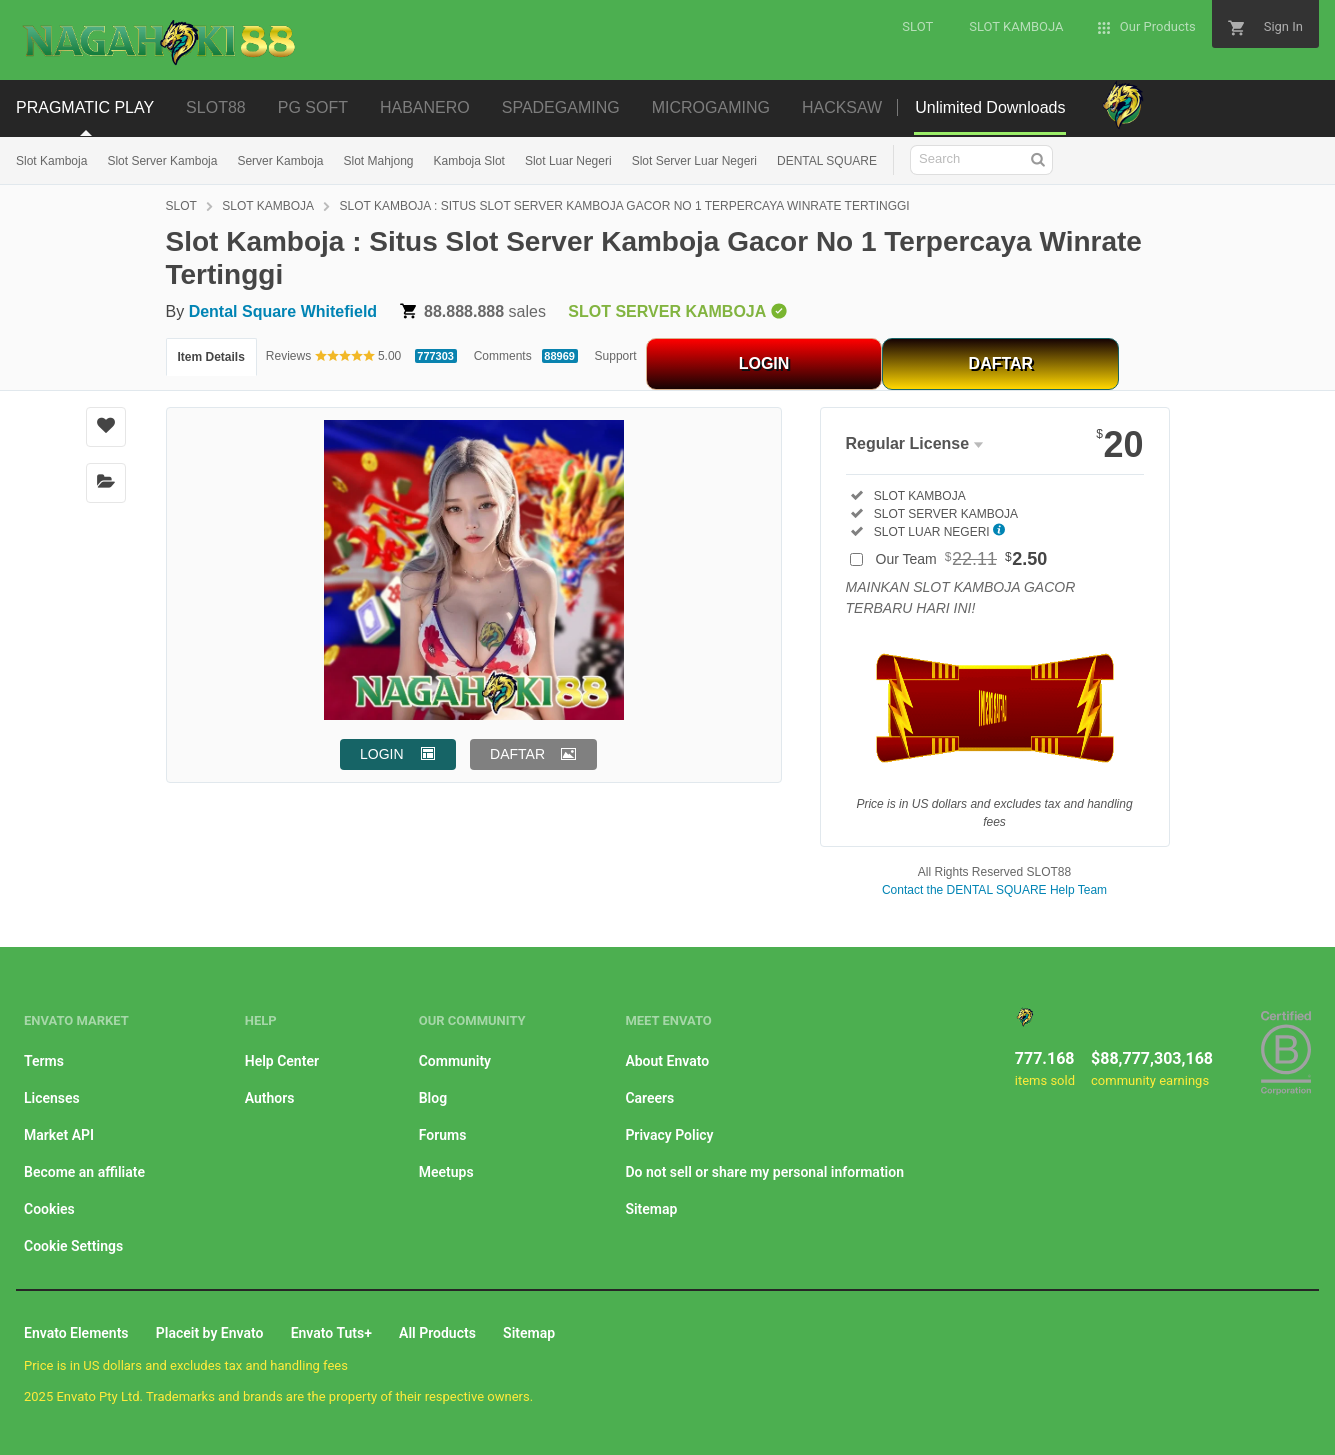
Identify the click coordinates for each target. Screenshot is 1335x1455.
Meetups (446, 1172)
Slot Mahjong (378, 161)
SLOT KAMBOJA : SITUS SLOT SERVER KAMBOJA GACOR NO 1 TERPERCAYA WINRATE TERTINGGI (625, 206)
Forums (443, 1135)
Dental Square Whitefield (283, 311)
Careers (649, 1098)
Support (616, 356)
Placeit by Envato (210, 1333)
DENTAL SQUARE (827, 161)
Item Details (211, 357)
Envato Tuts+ (331, 1333)
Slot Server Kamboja (162, 161)
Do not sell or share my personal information (764, 1172)
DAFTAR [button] (517, 754)
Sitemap (651, 1209)
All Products (437, 1333)
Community (455, 1061)
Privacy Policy (669, 1135)
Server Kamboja (280, 161)
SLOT (181, 206)
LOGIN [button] (382, 754)
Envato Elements (76, 1333)
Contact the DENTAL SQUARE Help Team (994, 890)
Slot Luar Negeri (568, 161)
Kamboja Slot (469, 161)
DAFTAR (1001, 363)
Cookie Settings (73, 1246)
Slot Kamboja (51, 161)
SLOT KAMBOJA (268, 206)
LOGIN (764, 363)
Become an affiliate (84, 1172)
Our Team (962, 559)
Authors (270, 1098)
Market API (59, 1135)
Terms (44, 1061)
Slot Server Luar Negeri (694, 161)
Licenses (52, 1098)
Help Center (282, 1061)
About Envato (667, 1061)
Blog (433, 1098)
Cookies (49, 1209)
